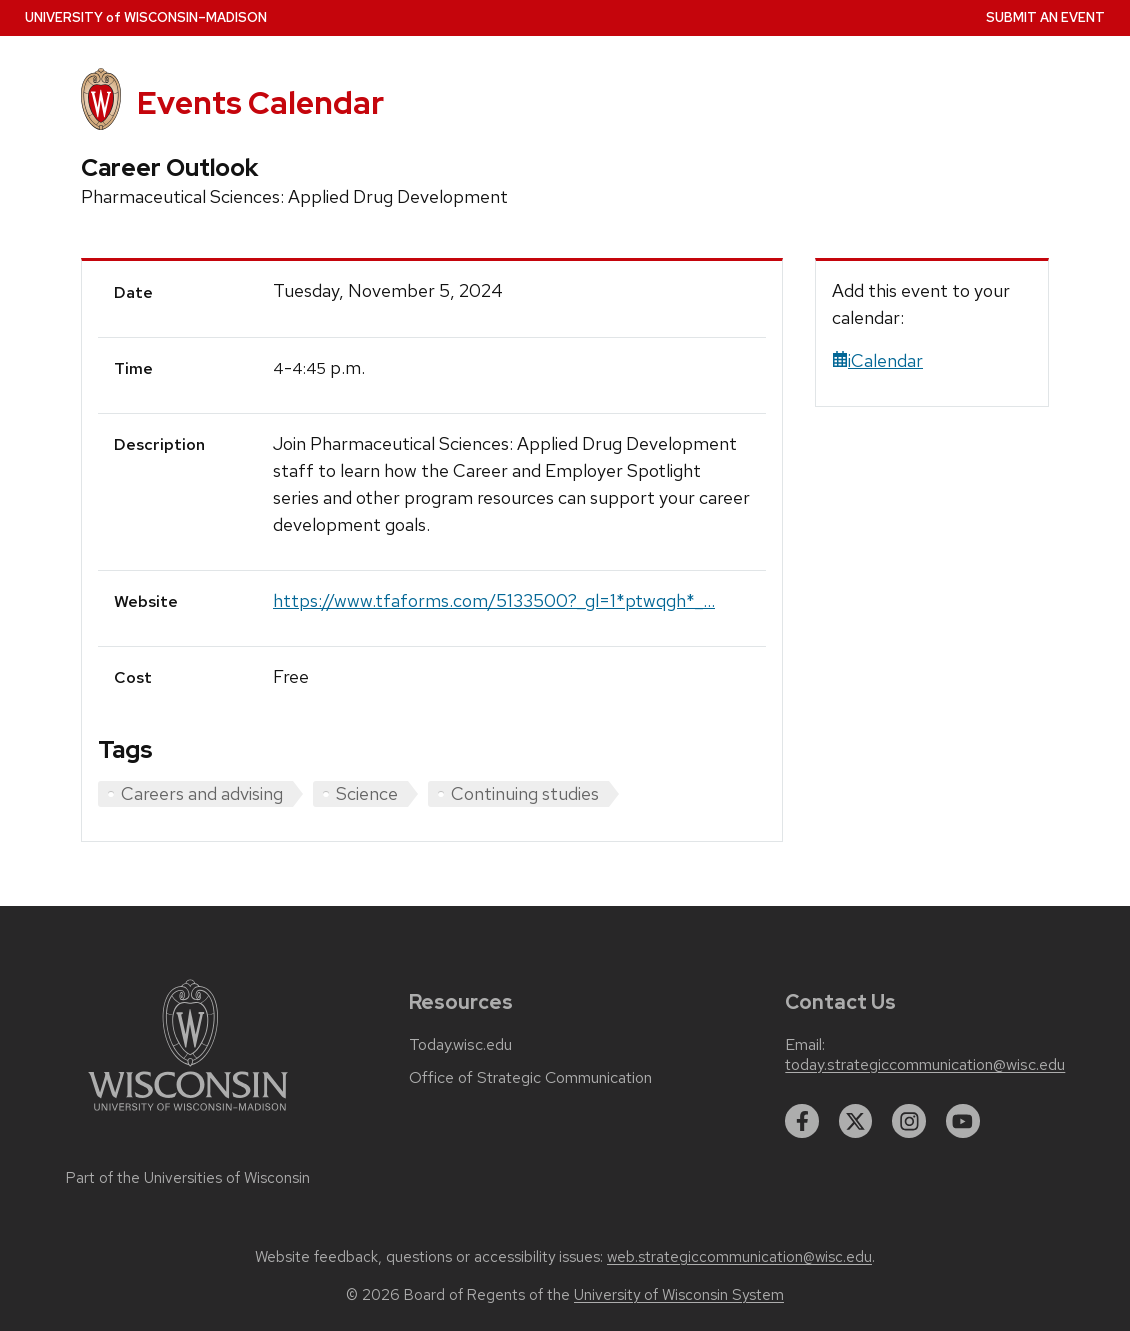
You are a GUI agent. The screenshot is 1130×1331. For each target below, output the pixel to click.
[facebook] (802, 1121)
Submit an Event (1045, 17)
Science (367, 793)
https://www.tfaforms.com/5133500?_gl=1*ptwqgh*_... (494, 600)
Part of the (188, 1178)
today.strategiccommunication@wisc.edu (925, 1065)
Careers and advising (202, 793)
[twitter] (856, 1121)
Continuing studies (525, 793)
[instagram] (909, 1121)
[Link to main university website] (188, 1114)
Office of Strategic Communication (530, 1078)
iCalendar (877, 360)
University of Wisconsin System (679, 1295)
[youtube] (963, 1121)
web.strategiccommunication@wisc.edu (739, 1257)
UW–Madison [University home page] (146, 17)
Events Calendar (260, 102)
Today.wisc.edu (460, 1045)
